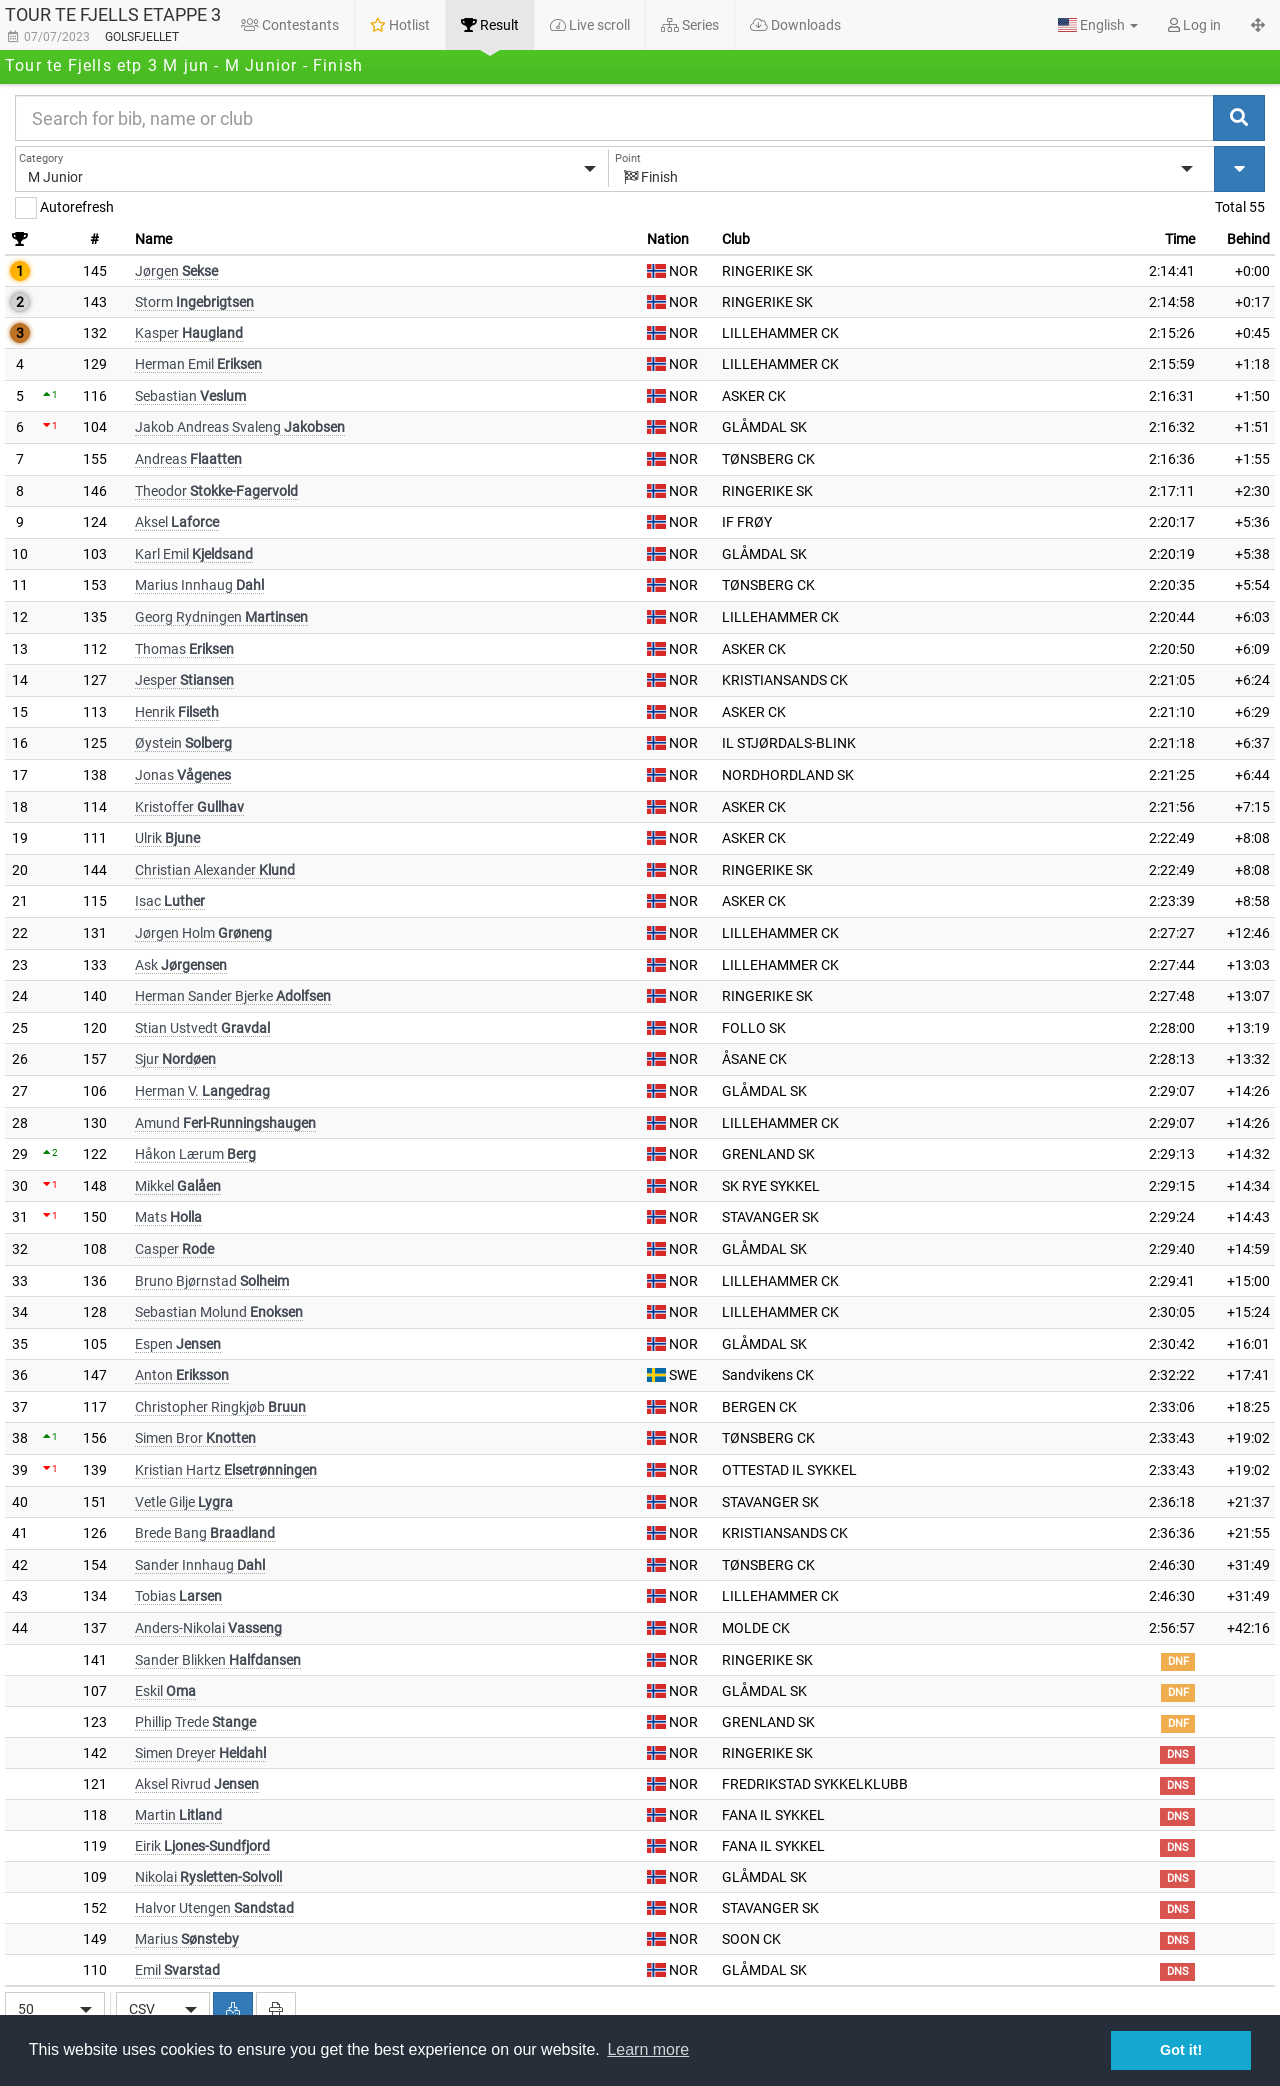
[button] (1098, 25)
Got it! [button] (1181, 2050)
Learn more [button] (648, 2049)
